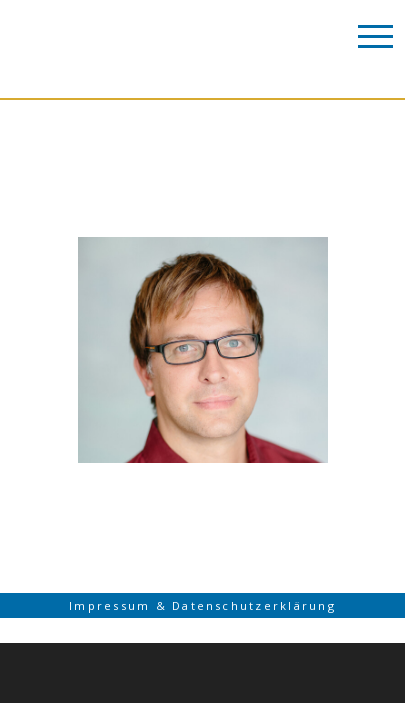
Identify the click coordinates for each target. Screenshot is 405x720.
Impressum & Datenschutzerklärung (202, 608)
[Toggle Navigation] (375, 35)
